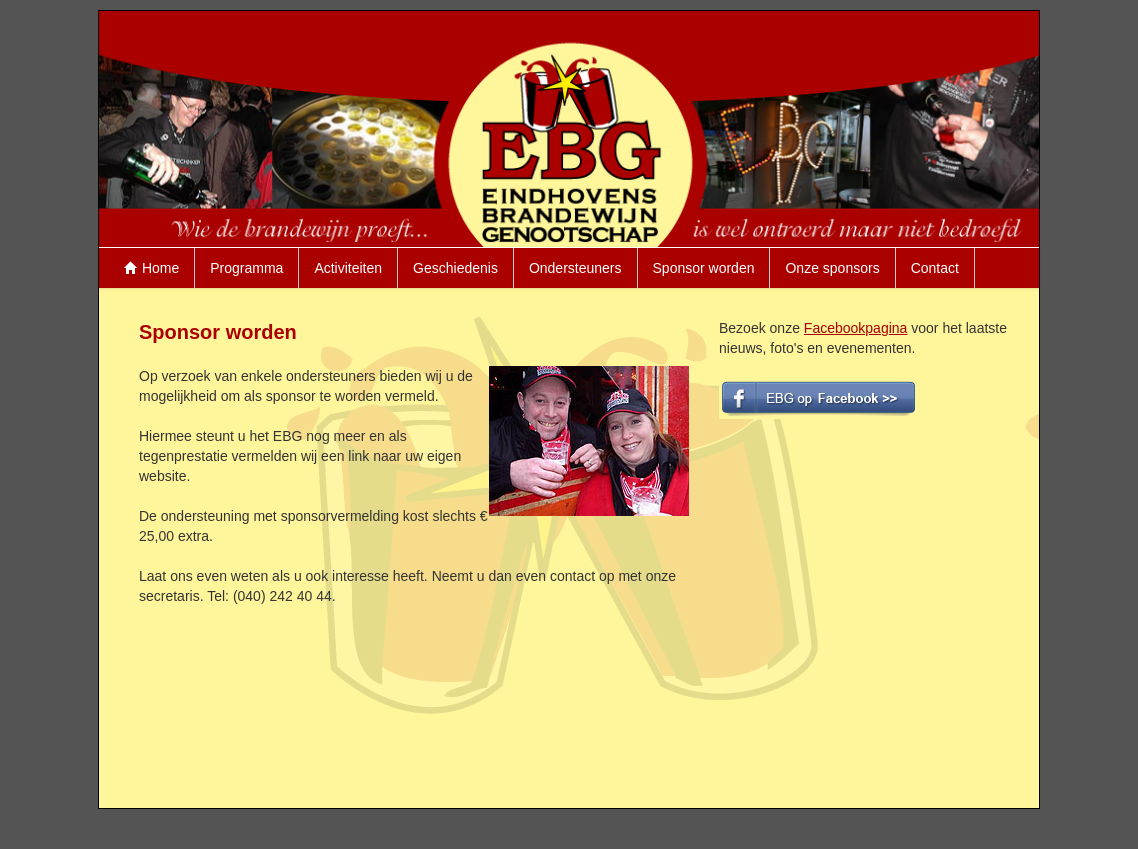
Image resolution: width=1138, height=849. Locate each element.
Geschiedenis (455, 268)
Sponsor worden (704, 268)
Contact (935, 268)
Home (151, 268)
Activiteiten (348, 268)
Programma (246, 268)
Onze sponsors (832, 268)
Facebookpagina (856, 328)
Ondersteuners (575, 268)
